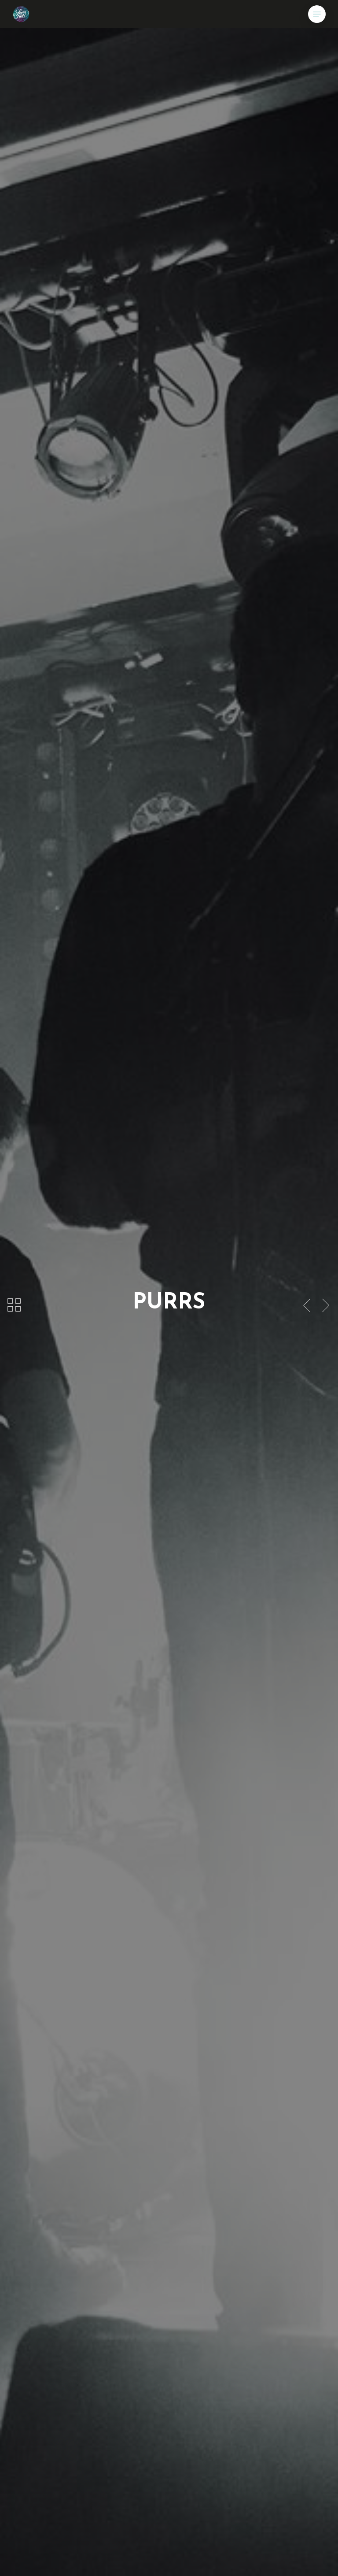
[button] (317, 14)
